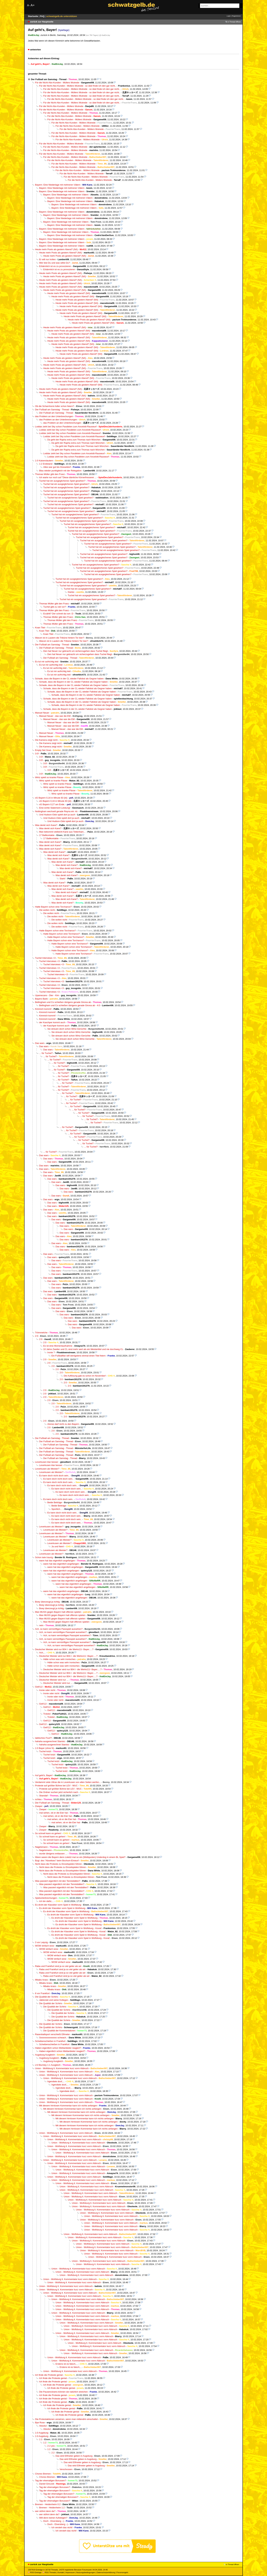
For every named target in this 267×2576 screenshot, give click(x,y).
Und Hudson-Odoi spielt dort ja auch (57, 814)
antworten (35, 49)
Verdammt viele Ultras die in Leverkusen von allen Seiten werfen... (68, 1782)
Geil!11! (39, 1686)
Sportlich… (56, 1509)
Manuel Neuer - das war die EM (55, 716)
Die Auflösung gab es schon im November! (85, 1375)
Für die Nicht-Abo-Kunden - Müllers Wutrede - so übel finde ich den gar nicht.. (77, 86)
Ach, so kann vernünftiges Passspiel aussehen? (59, 1629)
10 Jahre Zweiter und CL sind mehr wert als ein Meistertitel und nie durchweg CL (83, 1349)
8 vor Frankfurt (42, 1993)
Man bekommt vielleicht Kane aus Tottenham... (62, 831)
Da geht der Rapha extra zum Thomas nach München (74, 439)
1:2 (44, 2442)
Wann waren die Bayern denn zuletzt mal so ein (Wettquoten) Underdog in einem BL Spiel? (80, 1857)
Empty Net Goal (43, 750)
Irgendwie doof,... (56, 2081)
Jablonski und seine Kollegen (53, 2000)
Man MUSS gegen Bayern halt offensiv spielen (58, 1612)
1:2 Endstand (45, 464)
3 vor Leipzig (41, 1942)
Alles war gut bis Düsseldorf (57, 467)
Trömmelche (41, 1332)
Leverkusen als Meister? (47, 1468)
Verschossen (66, 2469)
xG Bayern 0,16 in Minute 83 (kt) (51, 797)
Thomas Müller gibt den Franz (50, 474)
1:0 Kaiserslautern (44, 460)
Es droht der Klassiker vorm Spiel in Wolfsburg (58, 1904)
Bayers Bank (41, 998)
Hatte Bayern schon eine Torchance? (53, 906)
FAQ (42, 16)
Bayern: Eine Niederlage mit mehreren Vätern (57, 184)
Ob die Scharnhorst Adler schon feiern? (54, 406)
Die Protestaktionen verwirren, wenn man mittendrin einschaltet (66, 2419)
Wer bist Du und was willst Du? (54, 263)
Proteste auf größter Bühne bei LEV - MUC (56, 1785)
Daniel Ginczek (46, 2483)
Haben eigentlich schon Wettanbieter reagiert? (58, 2048)
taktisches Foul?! (43, 1738)
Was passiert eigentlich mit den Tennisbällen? (57, 1881)
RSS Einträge (35, 2572)
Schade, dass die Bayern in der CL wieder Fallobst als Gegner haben (69, 678)
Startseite (33, 16)
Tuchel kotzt (45, 1751)
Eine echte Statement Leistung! (54, 808)
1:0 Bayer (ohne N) (44, 1748)
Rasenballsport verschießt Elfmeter (52, 2034)
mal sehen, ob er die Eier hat (53, 1812)
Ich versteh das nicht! (62, 2527)
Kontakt (61, 2572)
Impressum (70, 2572)
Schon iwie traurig (44, 1557)
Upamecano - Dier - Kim (47, 995)
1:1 (40, 2439)
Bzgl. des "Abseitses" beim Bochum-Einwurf (57, 1860)
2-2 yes (51, 2446)
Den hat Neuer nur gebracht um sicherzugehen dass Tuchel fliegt (75, 651)
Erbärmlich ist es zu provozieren (55, 266)
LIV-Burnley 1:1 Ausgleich (48, 2065)
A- (28, 5)
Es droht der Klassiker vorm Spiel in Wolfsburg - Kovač (74, 1928)
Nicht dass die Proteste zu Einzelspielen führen (58, 1864)
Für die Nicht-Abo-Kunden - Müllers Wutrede (57, 82)
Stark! (62, 878)
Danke (71, 592)
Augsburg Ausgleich (45, 2054)
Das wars (39, 1043)
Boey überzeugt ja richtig (47, 1601)
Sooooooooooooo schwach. (53, 2037)
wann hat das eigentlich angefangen (57, 1560)
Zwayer (38, 1806)
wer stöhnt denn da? (45, 2511)
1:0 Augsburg (41, 2432)
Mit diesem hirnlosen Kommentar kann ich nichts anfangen (68, 2105)
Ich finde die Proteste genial (49, 2375)
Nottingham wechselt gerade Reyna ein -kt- (56, 811)
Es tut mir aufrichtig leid (46, 661)
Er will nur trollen (47, 259)
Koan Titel (40, 627)
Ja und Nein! (57, 1546)
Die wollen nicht (47, 910)
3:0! (37, 753)
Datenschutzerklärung (106, 2572)
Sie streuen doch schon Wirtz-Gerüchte (66, 1029)
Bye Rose (40, 2422)
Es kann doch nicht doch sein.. (54, 1475)
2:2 (52, 2452)
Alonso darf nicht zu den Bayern (63, 1424)
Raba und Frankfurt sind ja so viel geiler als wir (58, 1966)
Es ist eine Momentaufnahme (57, 1346)
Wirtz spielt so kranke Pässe (49, 777)
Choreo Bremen (43, 2473)
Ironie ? (51, 1352)
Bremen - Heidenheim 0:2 (48, 2504)
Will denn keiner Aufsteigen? (53, 2517)
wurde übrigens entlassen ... (53, 1853)
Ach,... (42, 1652)
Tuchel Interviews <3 (45, 958)
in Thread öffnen (234, 22)
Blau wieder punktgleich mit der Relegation (60, 470)
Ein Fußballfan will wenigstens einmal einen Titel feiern (78, 1355)
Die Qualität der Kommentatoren (59, 2030)
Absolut (43, 2425)
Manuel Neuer (42, 712)
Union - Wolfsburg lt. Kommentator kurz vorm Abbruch (62, 2068)
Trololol (47, 1714)
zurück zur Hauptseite (41, 21)
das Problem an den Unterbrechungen (54, 416)
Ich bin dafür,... (46, 1901)
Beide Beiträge (54, 1502)
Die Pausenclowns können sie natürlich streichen (63, 2391)
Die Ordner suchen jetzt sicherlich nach (58, 1792)
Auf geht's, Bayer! (44, 1775)
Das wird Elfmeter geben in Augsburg (74, 2456)
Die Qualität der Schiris (46, 1996)
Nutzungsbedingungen (85, 2572)
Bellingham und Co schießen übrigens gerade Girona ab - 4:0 (69, 1005)
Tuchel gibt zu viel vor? (54, 607)
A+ (32, 5)
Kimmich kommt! (43, 1009)
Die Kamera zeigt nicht (46, 740)
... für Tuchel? (46, 1053)
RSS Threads (49, 2572)
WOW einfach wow (44, 1945)
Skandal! (43, 1795)
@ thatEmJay (104, 35)
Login (229, 16)
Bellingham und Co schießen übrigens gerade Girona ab (63, 1002)
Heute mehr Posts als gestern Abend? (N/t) (56, 249)
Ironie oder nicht (47, 1690)
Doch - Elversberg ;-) (53, 2521)
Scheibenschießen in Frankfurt (50, 2041)
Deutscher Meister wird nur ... (53, 1680)
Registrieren (236, 16)
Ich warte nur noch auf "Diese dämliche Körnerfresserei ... (67, 477)
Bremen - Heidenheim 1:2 (52, 2507)
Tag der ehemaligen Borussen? (50, 2480)
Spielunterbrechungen (46, 1898)
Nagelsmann (41, 1847)
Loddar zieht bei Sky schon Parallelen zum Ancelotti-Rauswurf (66, 426)
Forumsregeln (122, 2572)
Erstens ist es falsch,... (67, 2364)
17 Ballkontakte (46, 835)
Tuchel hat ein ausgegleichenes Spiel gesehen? (67, 508)
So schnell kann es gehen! (48, 1833)
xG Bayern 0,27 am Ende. (52, 804)
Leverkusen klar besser (46, 1462)
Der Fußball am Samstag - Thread (49, 79)
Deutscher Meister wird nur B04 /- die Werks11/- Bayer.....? (64, 1649)
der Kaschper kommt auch (52, 1022)
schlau (38, 1799)
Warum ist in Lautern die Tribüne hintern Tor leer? (59, 637)
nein (41, 1625)
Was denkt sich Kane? (46, 825)
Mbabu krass (41, 1979)
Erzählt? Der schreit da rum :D (58, 613)
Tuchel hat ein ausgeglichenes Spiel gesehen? (62, 481)
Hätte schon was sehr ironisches (59, 1659)
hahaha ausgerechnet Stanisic (50, 1741)
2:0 (36, 1336)
